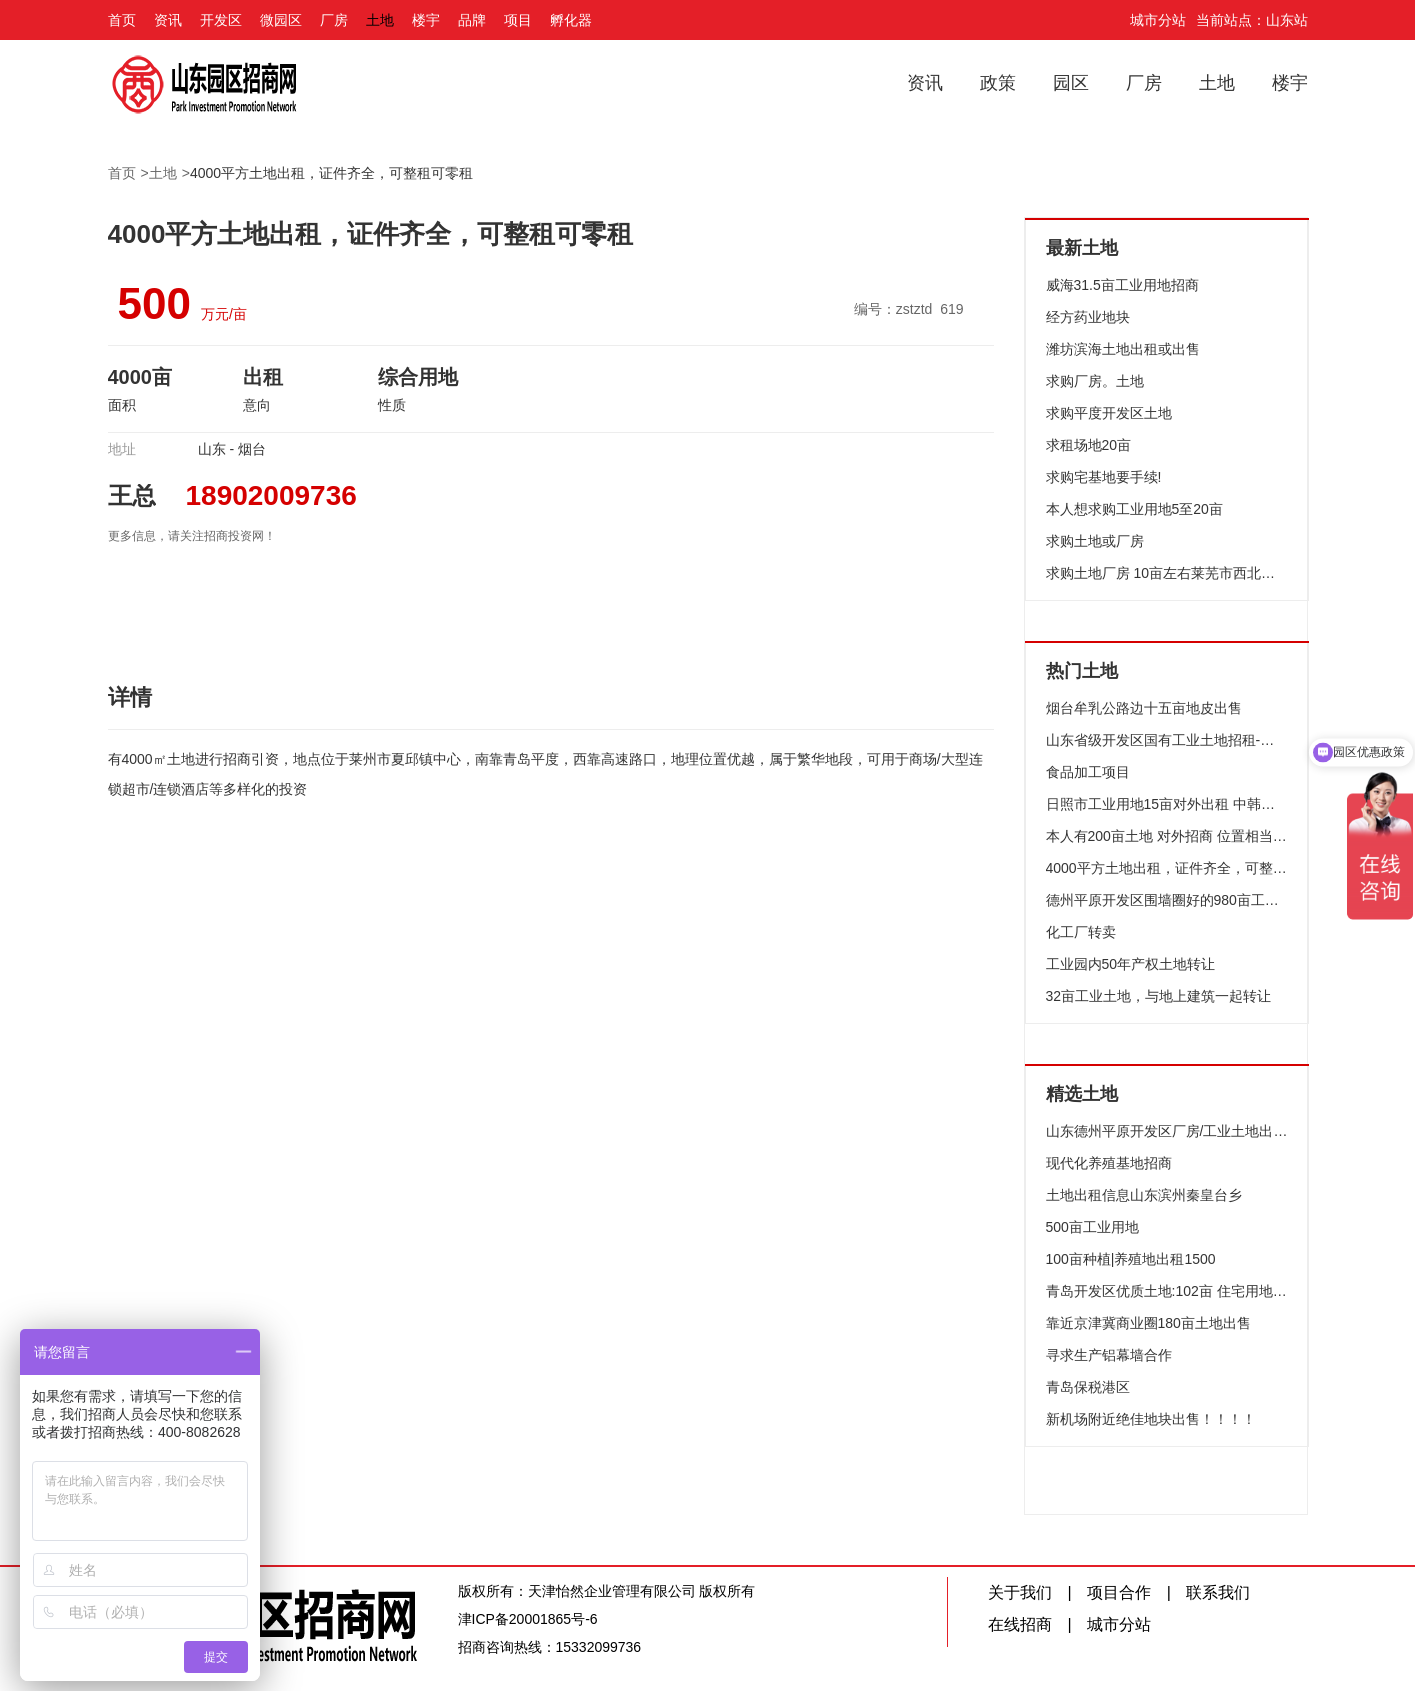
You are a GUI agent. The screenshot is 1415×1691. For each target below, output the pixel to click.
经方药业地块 (1088, 317)
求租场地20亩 (1089, 445)
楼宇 (426, 20)
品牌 (472, 20)
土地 (380, 20)
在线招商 (1020, 1624)
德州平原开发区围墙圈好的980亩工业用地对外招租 (1167, 900)
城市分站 (1158, 20)
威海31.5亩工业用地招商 (1122, 285)
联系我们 (1218, 1592)
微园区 (281, 20)
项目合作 (1119, 1592)
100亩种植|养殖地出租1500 (1131, 1259)
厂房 (334, 20)
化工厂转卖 (1081, 932)
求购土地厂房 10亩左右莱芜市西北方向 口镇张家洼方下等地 (1167, 573)
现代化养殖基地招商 (1109, 1163)
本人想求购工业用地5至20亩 (1134, 509)
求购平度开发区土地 (1109, 413)
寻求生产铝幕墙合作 (1109, 1355)
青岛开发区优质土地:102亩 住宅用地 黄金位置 (1167, 1291)
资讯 (168, 20)
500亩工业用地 (1092, 1227)
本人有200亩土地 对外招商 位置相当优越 (1167, 836)
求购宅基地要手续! (1104, 477)
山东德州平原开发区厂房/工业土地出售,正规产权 (1167, 1131)
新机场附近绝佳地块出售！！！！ (1151, 1419)
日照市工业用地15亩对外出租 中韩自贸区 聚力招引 (1167, 804)
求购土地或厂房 (1095, 541)
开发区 (221, 20)
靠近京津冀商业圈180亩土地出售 (1148, 1323)
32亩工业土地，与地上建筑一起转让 (1159, 996)
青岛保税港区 (1088, 1387)
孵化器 (571, 20)
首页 (122, 20)
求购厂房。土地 (1095, 381)
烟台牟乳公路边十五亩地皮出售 (1144, 708)
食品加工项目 (1088, 772)
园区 (1071, 83)
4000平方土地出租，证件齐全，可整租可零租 (331, 173)
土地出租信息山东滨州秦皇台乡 (1144, 1195)
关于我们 (1020, 1592)
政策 (998, 83)
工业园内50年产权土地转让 (1131, 964)
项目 (518, 20)
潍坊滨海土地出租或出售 (1123, 349)
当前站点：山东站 (1252, 20)
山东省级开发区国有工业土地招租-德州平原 (1167, 740)
